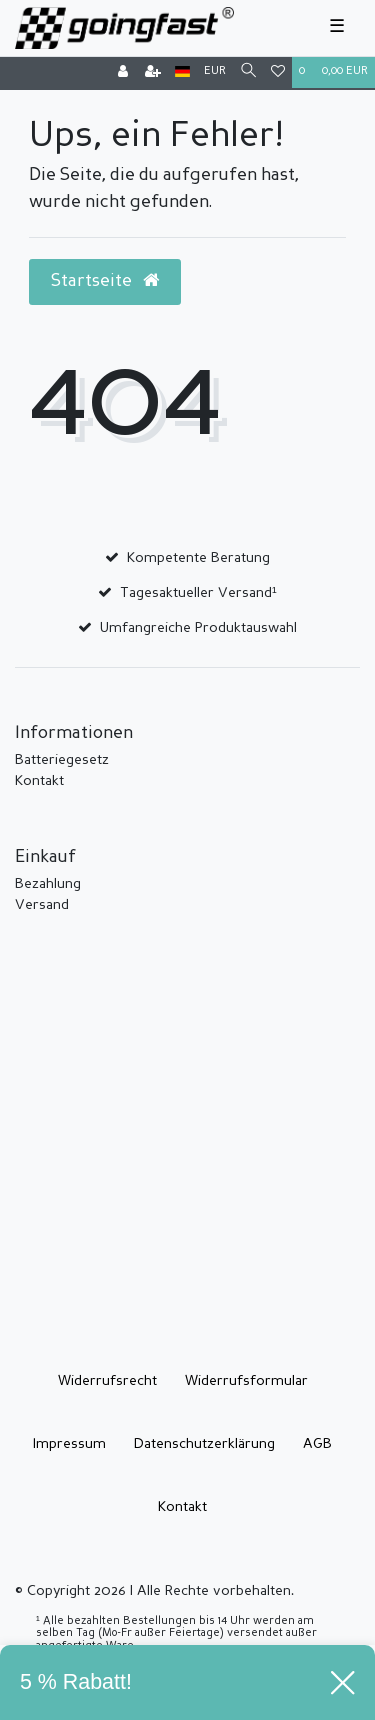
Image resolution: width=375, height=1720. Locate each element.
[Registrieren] (153, 73)
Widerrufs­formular (246, 1381)
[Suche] (248, 72)
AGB (317, 1444)
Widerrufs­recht (107, 1381)
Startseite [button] (105, 281)
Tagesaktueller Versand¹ (198, 593)
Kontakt (39, 781)
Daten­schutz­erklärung (204, 1444)
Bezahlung (48, 884)
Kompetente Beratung (198, 558)
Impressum (69, 1444)
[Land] (182, 72)
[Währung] (215, 72)
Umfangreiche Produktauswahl (198, 628)
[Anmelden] (123, 73)
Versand (42, 905)
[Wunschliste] (278, 73)
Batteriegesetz (62, 760)
